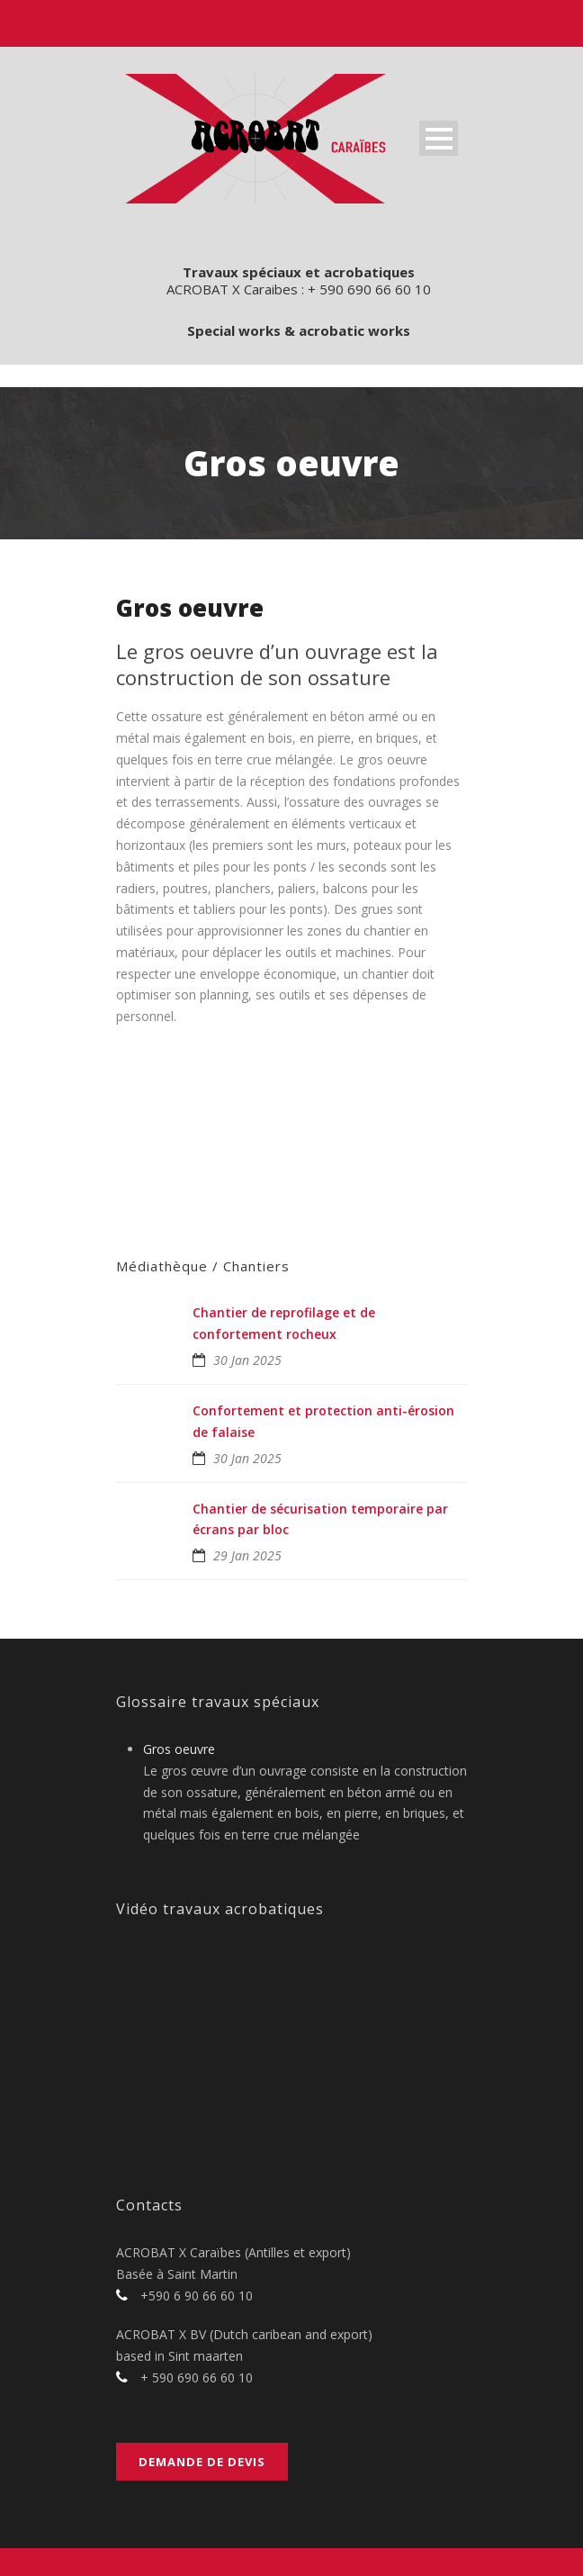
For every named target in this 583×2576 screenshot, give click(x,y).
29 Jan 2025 (247, 1555)
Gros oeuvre (179, 1749)
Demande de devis (202, 2462)
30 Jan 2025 (247, 1360)
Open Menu (438, 138)
